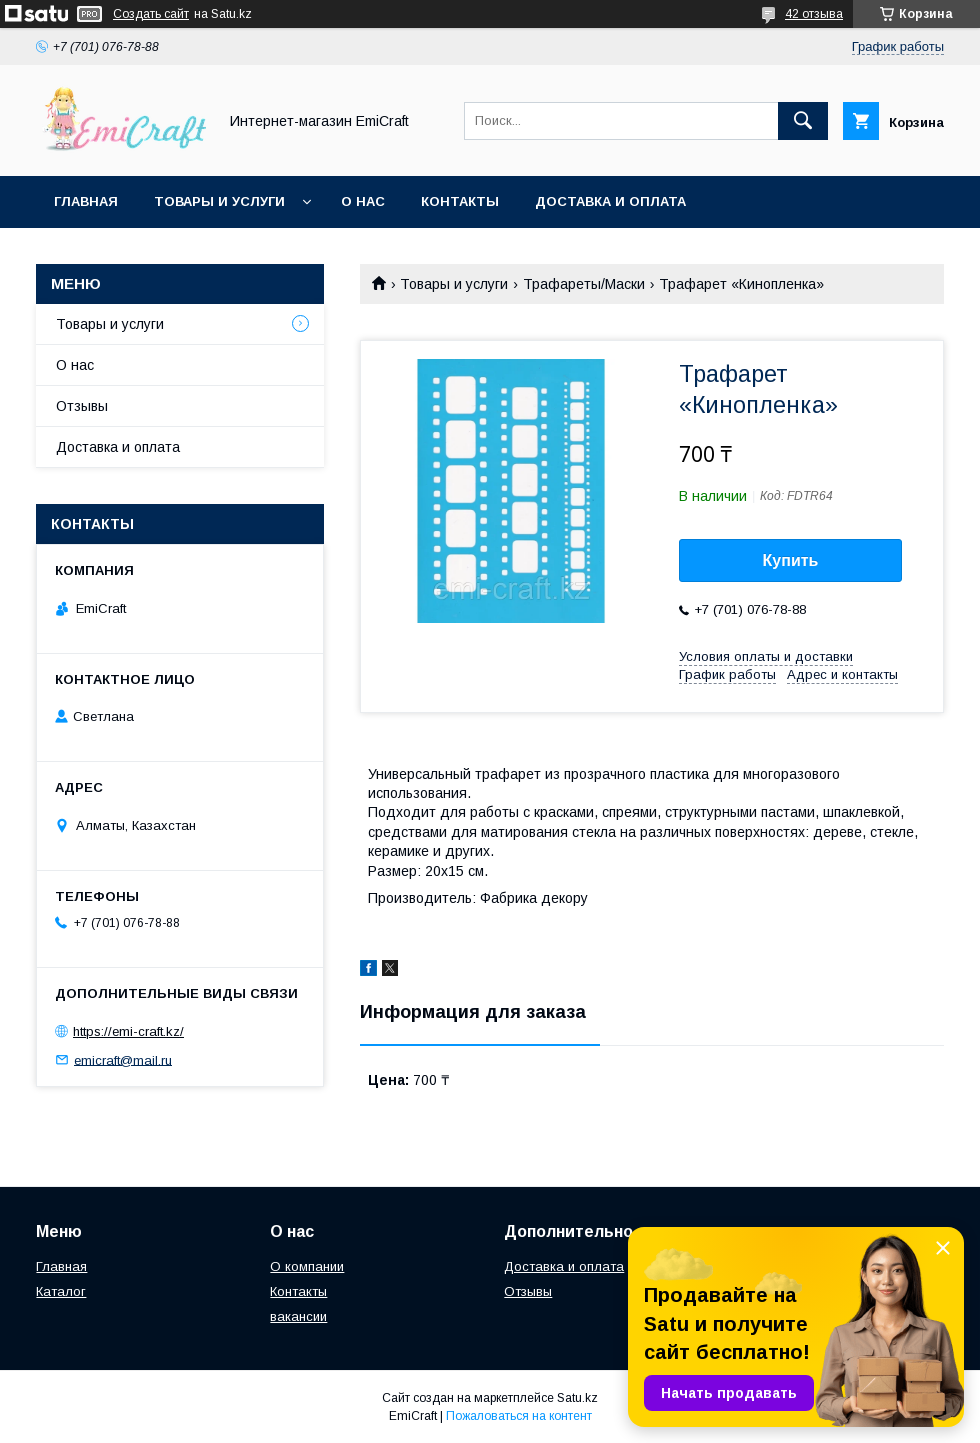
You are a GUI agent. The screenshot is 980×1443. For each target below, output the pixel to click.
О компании (307, 1266)
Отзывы (82, 406)
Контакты (460, 201)
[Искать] (803, 121)
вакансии (298, 1316)
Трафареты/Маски (584, 284)
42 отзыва (814, 14)
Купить (791, 560)
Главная (86, 201)
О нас (363, 201)
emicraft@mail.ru (123, 1059)
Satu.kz (577, 1398)
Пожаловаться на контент (519, 1416)
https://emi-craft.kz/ (128, 1031)
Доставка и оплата (610, 201)
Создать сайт (151, 14)
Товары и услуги (219, 201)
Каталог (61, 1291)
